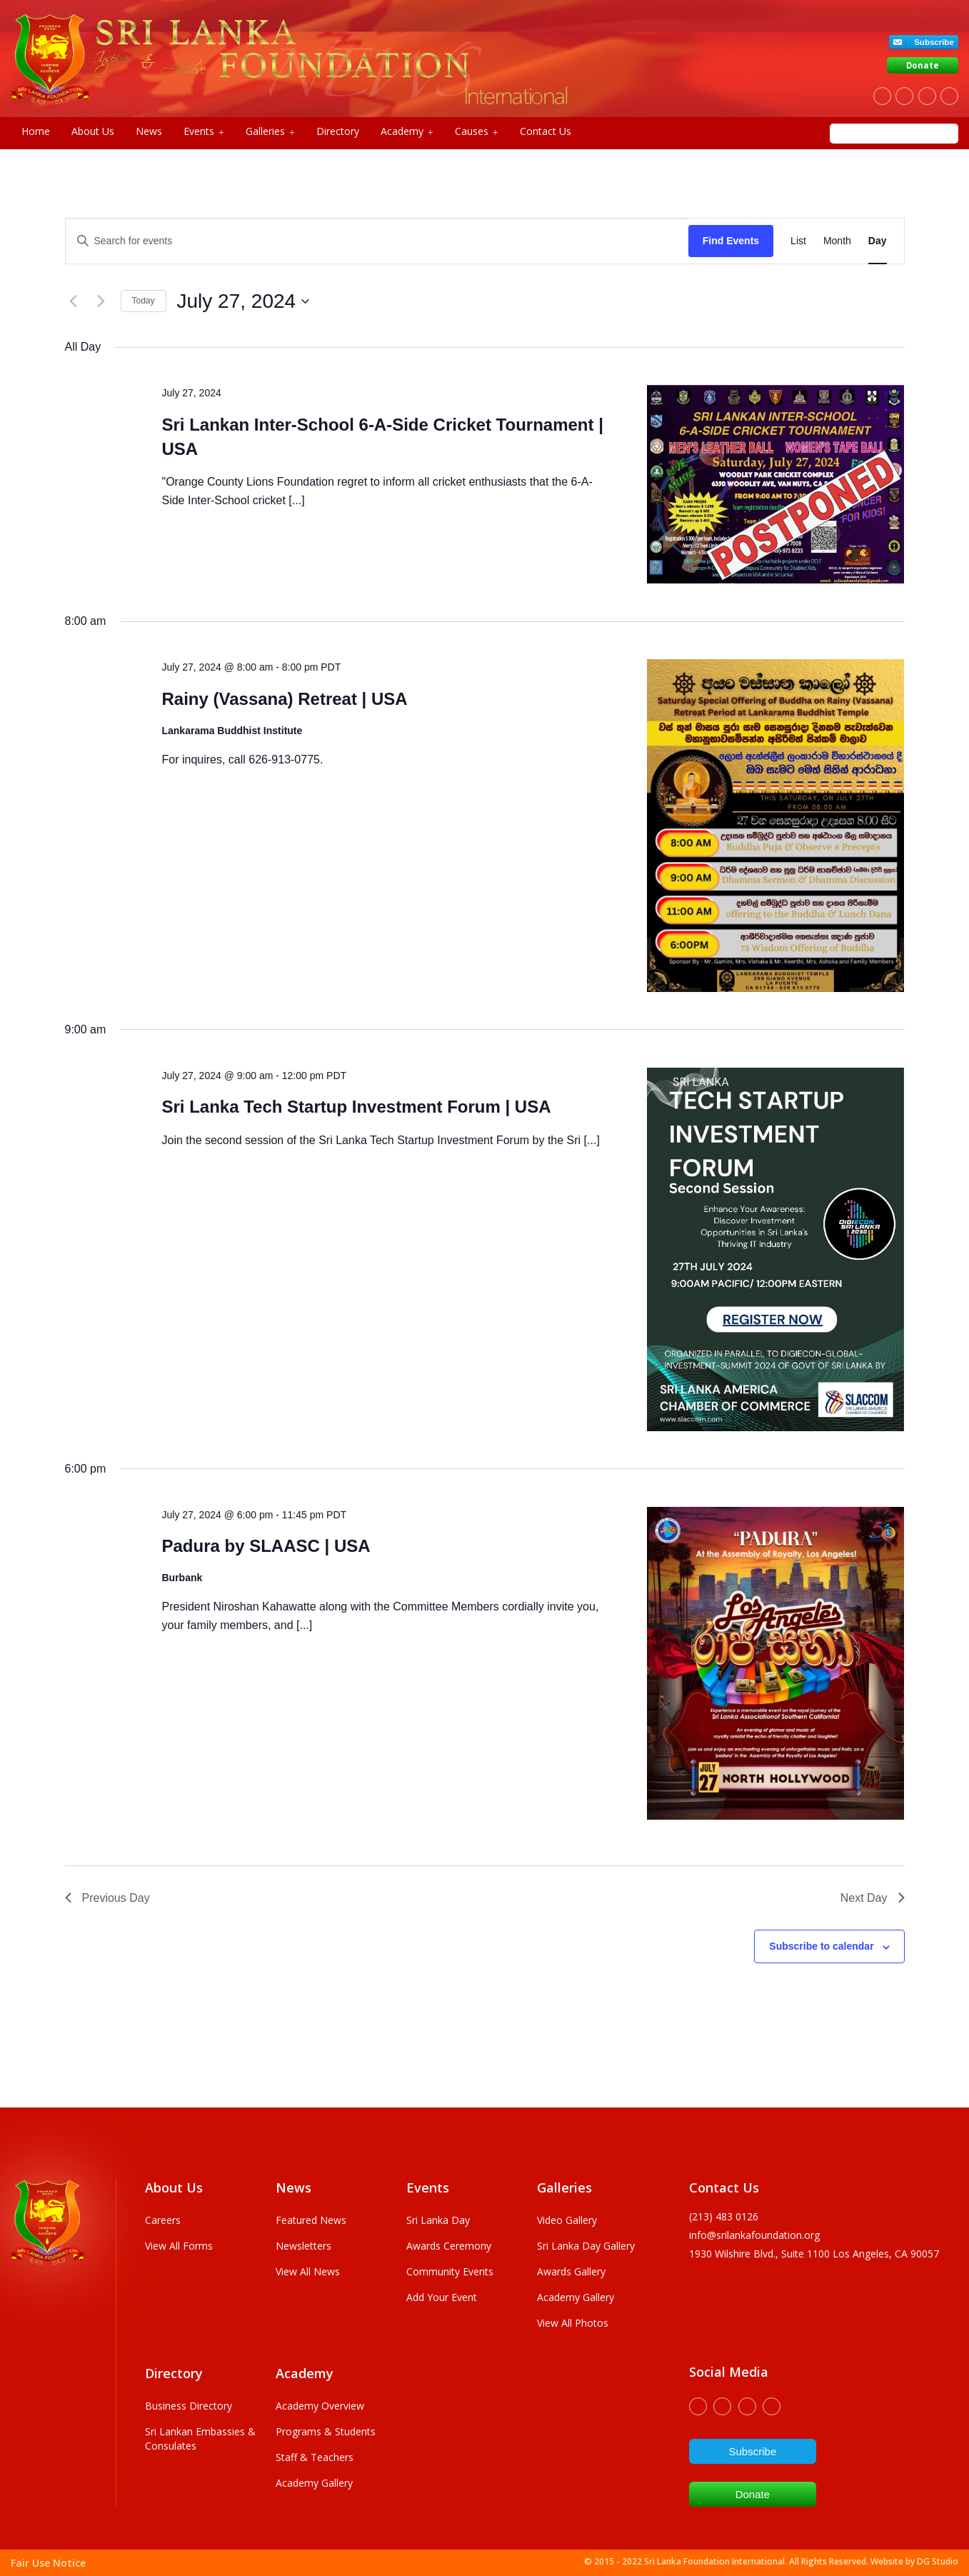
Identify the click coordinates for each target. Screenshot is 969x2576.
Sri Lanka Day (438, 2220)
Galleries (270, 131)
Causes (476, 131)
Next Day (872, 1898)
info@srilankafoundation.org (754, 2235)
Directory (337, 131)
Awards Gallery (571, 2271)
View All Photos (572, 2323)
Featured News (311, 2220)
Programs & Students (326, 2431)
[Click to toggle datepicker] (243, 301)
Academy (407, 131)
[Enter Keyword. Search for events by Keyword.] (377, 241)
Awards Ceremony (448, 2245)
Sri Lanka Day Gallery (586, 2245)
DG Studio (937, 2561)
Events (204, 131)
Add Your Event (441, 2297)
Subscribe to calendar (821, 1946)
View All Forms (179, 2245)
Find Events (731, 240)
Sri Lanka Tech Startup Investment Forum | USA (356, 1106)
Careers (163, 2220)
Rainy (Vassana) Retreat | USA (284, 698)
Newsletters (303, 2245)
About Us (92, 131)
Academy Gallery (575, 2297)
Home (35, 131)
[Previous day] (73, 301)
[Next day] (101, 301)
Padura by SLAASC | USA (265, 1545)
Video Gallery (567, 2220)
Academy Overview (320, 2405)
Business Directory (188, 2405)
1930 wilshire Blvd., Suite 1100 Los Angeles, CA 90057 (814, 2253)
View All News (308, 2271)
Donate (922, 65)
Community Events (449, 2271)
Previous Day (107, 1898)
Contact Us (545, 131)
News (149, 131)
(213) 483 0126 (723, 2216)
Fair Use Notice (48, 2563)
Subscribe (934, 42)
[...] (296, 500)
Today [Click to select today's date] (143, 301)
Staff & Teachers (314, 2457)
